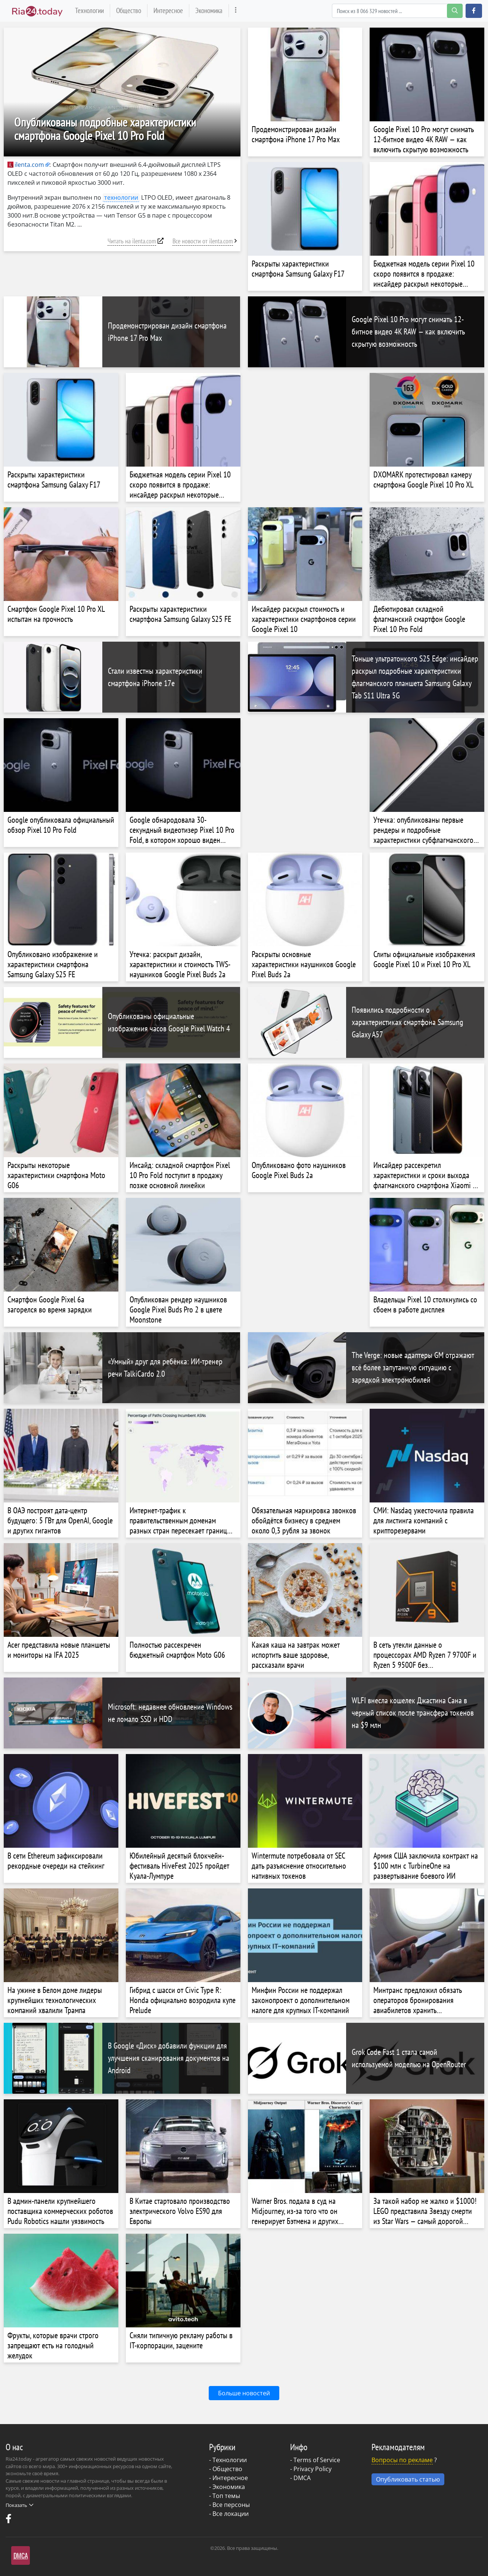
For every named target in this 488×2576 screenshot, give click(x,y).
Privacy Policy (312, 2469)
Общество (128, 10)
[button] (474, 11)
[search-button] (455, 11)
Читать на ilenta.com (132, 241)
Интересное (168, 10)
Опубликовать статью (408, 2479)
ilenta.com (25, 165)
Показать (19, 2505)
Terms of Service (316, 2460)
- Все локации (229, 2514)
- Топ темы (224, 2496)
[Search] (397, 11)
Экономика (209, 10)
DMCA (302, 2478)
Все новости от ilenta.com (202, 241)
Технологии (89, 10)
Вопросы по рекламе (402, 2460)
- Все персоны (229, 2505)
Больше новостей (244, 2393)
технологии (121, 197)
